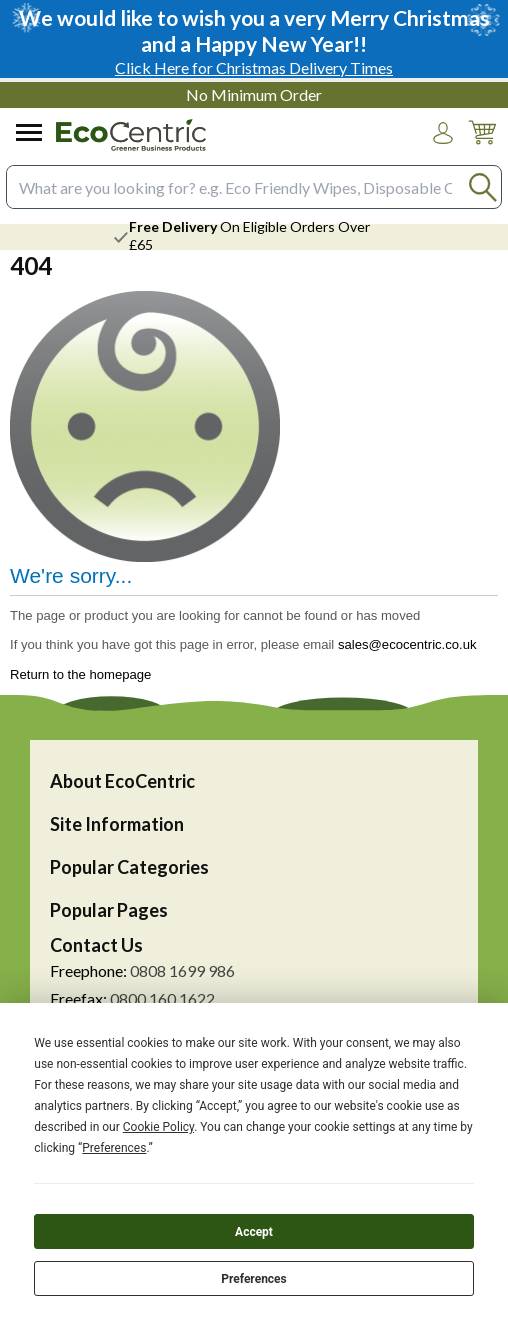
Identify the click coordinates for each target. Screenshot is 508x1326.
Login (443, 152)
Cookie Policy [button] (158, 1127)
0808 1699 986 (182, 970)
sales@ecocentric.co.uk (407, 644)
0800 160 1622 (162, 998)
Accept (254, 1232)
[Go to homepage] (131, 135)
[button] (443, 133)
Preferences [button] (114, 1148)
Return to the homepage (80, 674)
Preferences (254, 1279)
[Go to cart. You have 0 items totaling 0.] (482, 147)
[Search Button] (482, 187)
